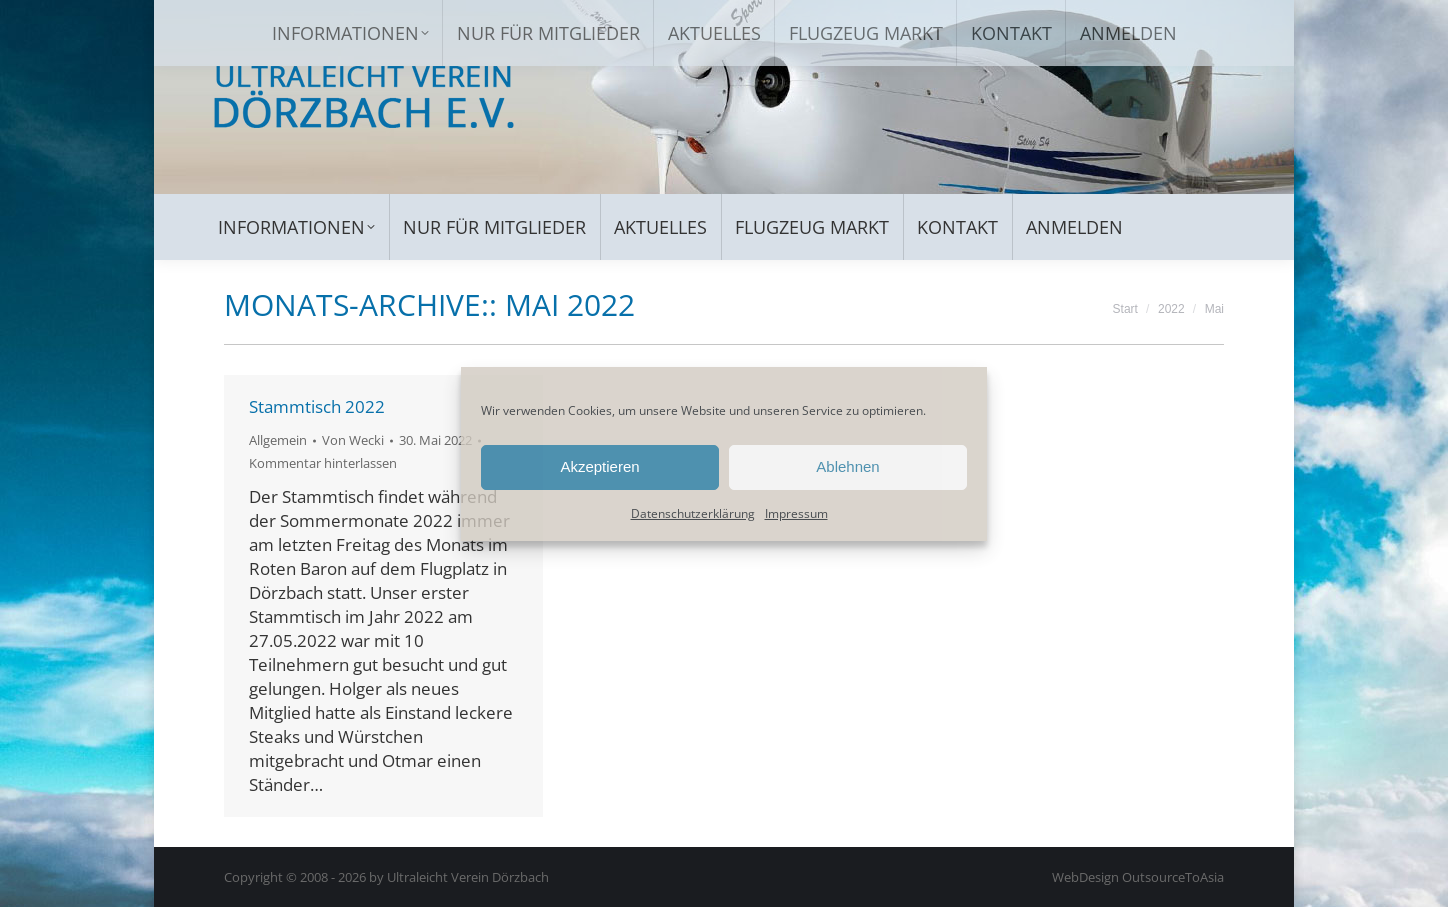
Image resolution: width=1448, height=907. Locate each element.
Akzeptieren (599, 466)
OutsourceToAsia (1173, 877)
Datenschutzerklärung (693, 513)
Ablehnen (847, 466)
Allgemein (278, 440)
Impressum (796, 513)
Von (353, 440)
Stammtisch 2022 (317, 406)
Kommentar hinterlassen (323, 463)
